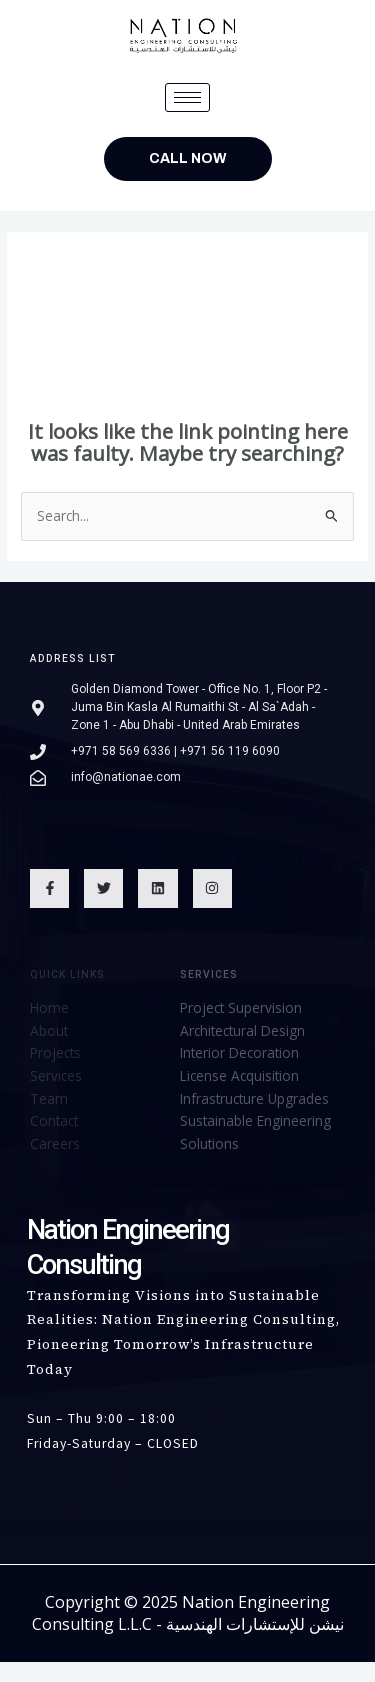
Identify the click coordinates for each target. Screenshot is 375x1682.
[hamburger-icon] (187, 97)
